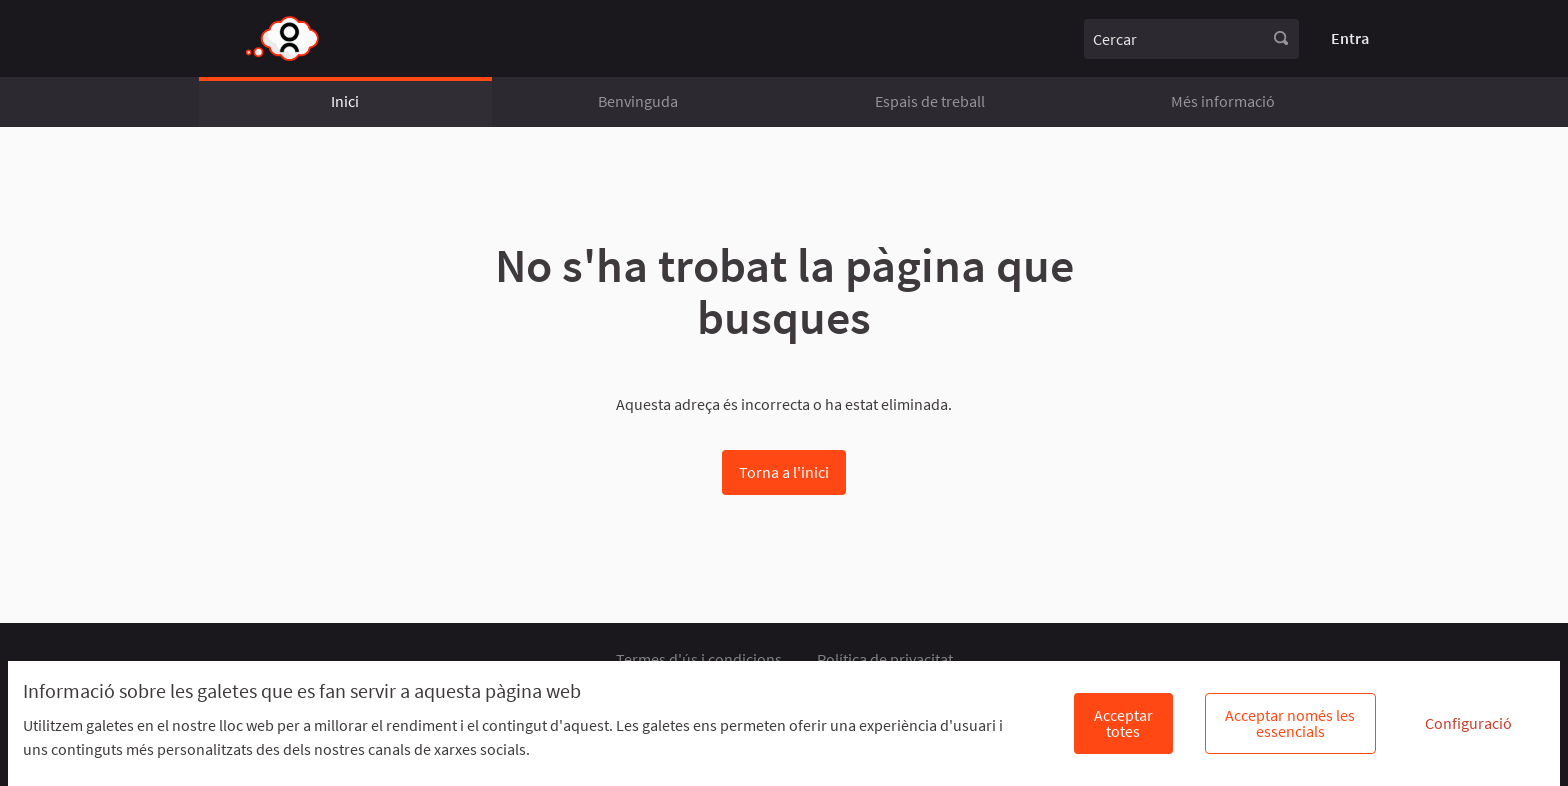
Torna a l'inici (784, 472)
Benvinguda (638, 101)
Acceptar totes (1123, 723)
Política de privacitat (885, 659)
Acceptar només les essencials (1290, 723)
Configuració (1468, 723)
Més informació (1223, 101)
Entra (1350, 38)
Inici (345, 101)
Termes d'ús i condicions (699, 659)
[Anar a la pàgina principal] (283, 38)
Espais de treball (930, 101)
